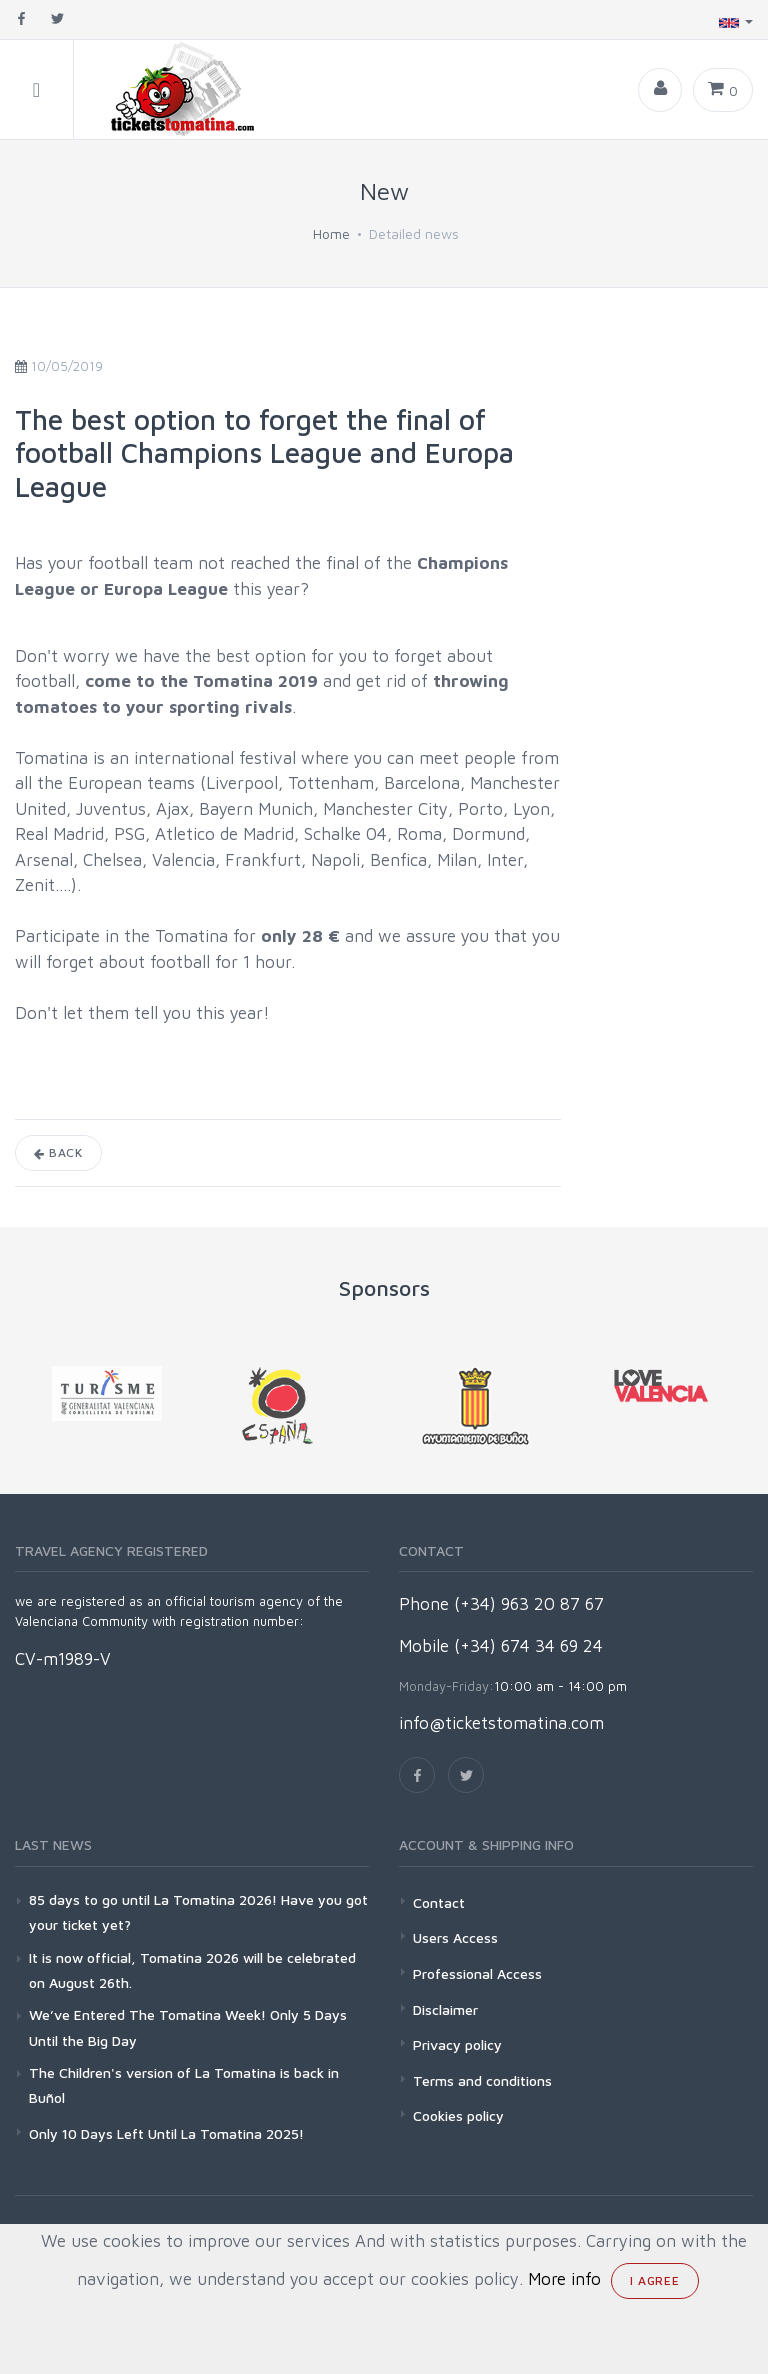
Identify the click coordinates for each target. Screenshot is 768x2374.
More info (564, 2279)
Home (331, 233)
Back (58, 1152)
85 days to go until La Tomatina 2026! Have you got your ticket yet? (198, 1912)
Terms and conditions (482, 2080)
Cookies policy (458, 2115)
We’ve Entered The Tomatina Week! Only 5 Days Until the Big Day (188, 2027)
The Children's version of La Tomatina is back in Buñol (184, 2085)
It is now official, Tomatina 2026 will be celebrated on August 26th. (192, 1970)
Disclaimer (445, 2009)
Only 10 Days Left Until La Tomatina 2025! (166, 2133)
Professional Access (477, 1973)
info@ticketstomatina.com (501, 1723)
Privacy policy (457, 2044)
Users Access (455, 1937)
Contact (439, 1902)
